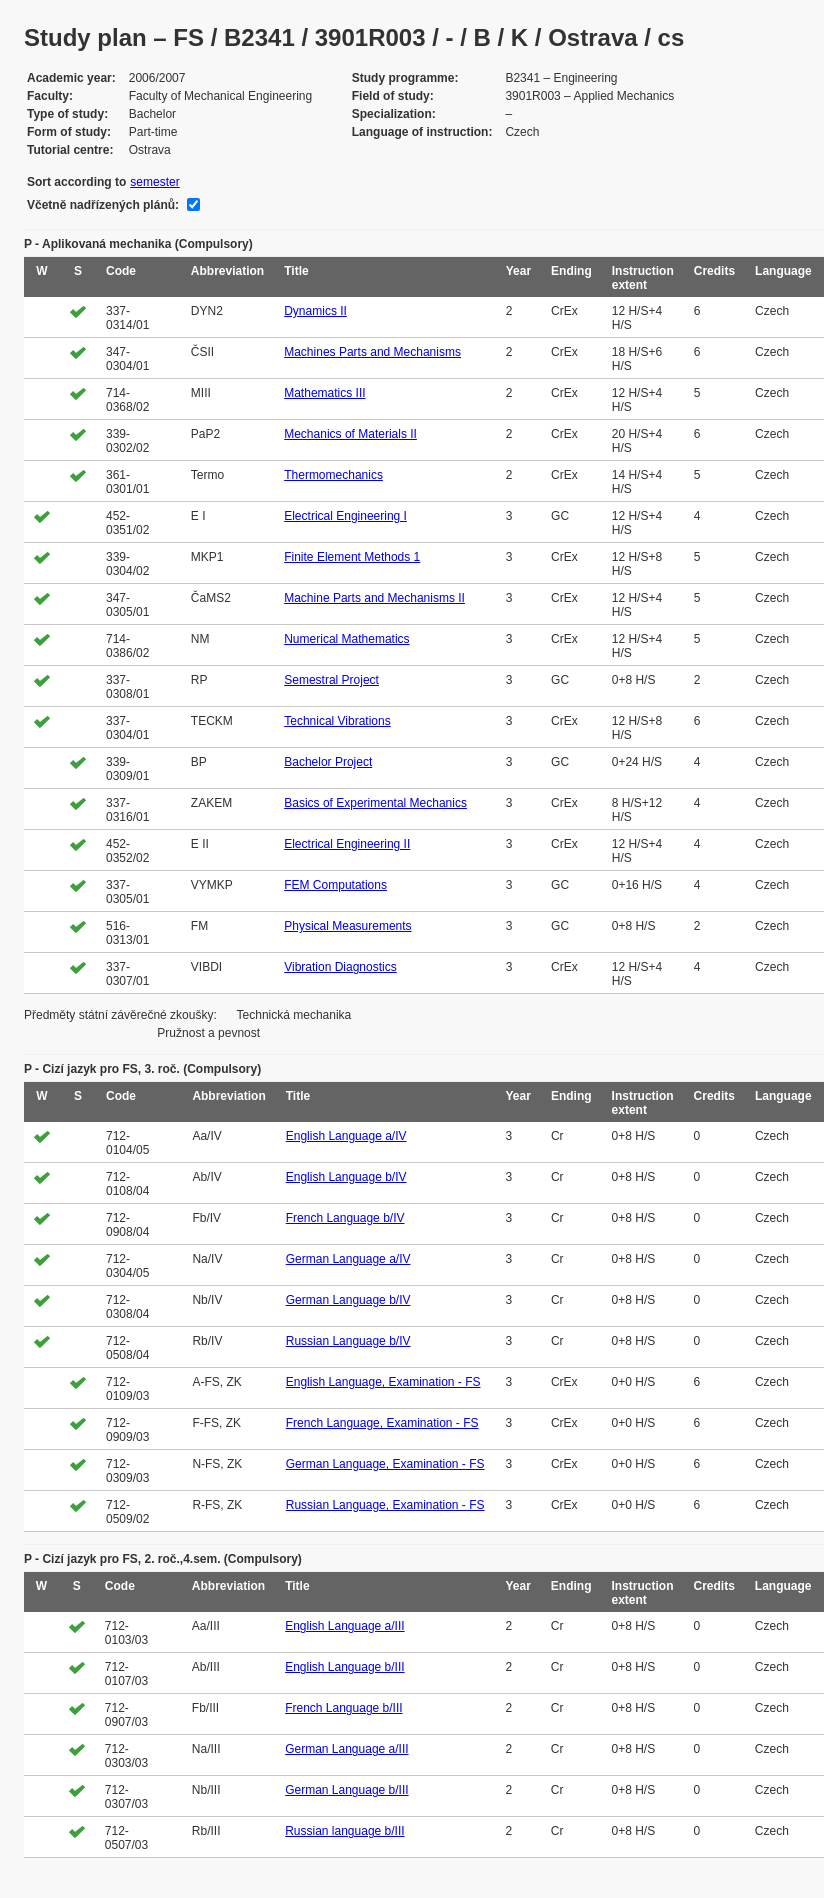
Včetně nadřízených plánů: (103, 205)
